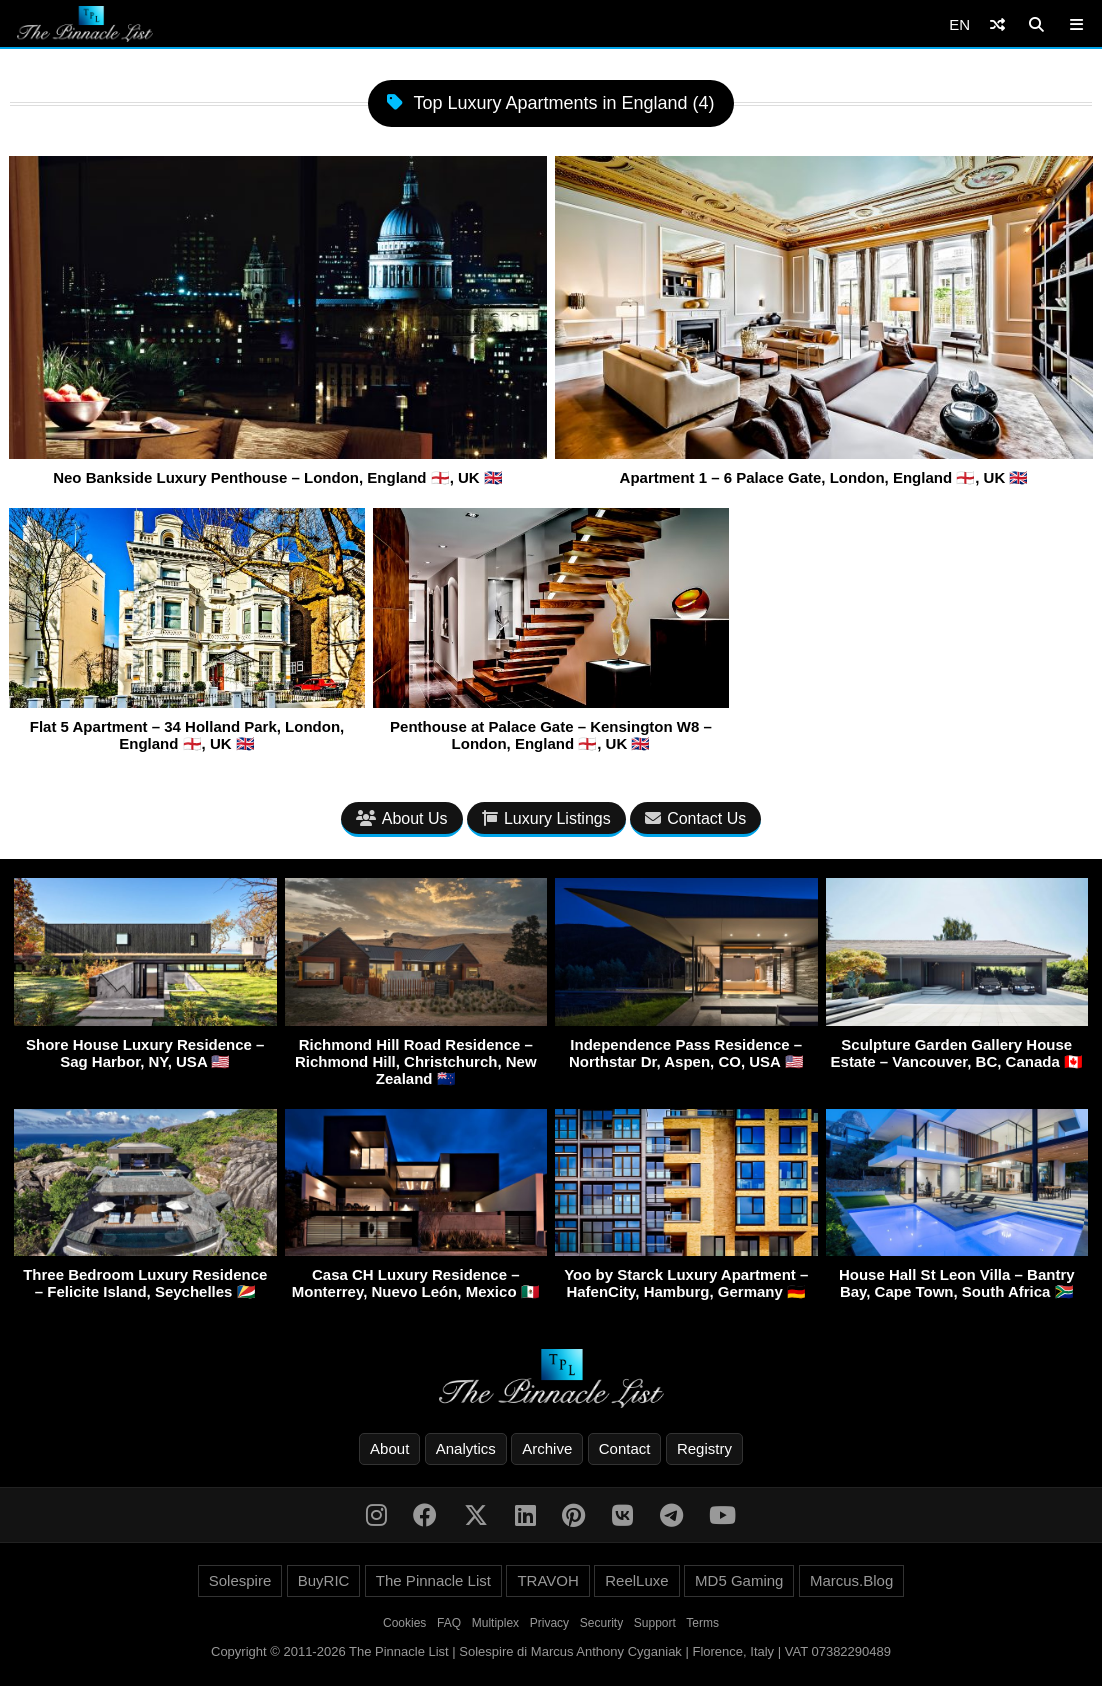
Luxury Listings (546, 818)
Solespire (240, 1580)
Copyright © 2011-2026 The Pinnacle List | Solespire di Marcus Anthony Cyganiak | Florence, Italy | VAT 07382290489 (551, 1651)
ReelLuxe (636, 1580)
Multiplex (495, 1623)
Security (601, 1623)
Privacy (549, 1623)
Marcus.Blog (851, 1580)
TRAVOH (547, 1580)
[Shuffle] (997, 24)
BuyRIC (324, 1580)
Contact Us (695, 818)
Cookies (404, 1623)
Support (655, 1623)
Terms (702, 1623)
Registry (704, 1448)
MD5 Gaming (739, 1580)
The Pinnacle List (433, 1580)
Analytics (466, 1448)
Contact (625, 1448)
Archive (547, 1448)
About (389, 1448)
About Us (402, 818)
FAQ (449, 1623)
